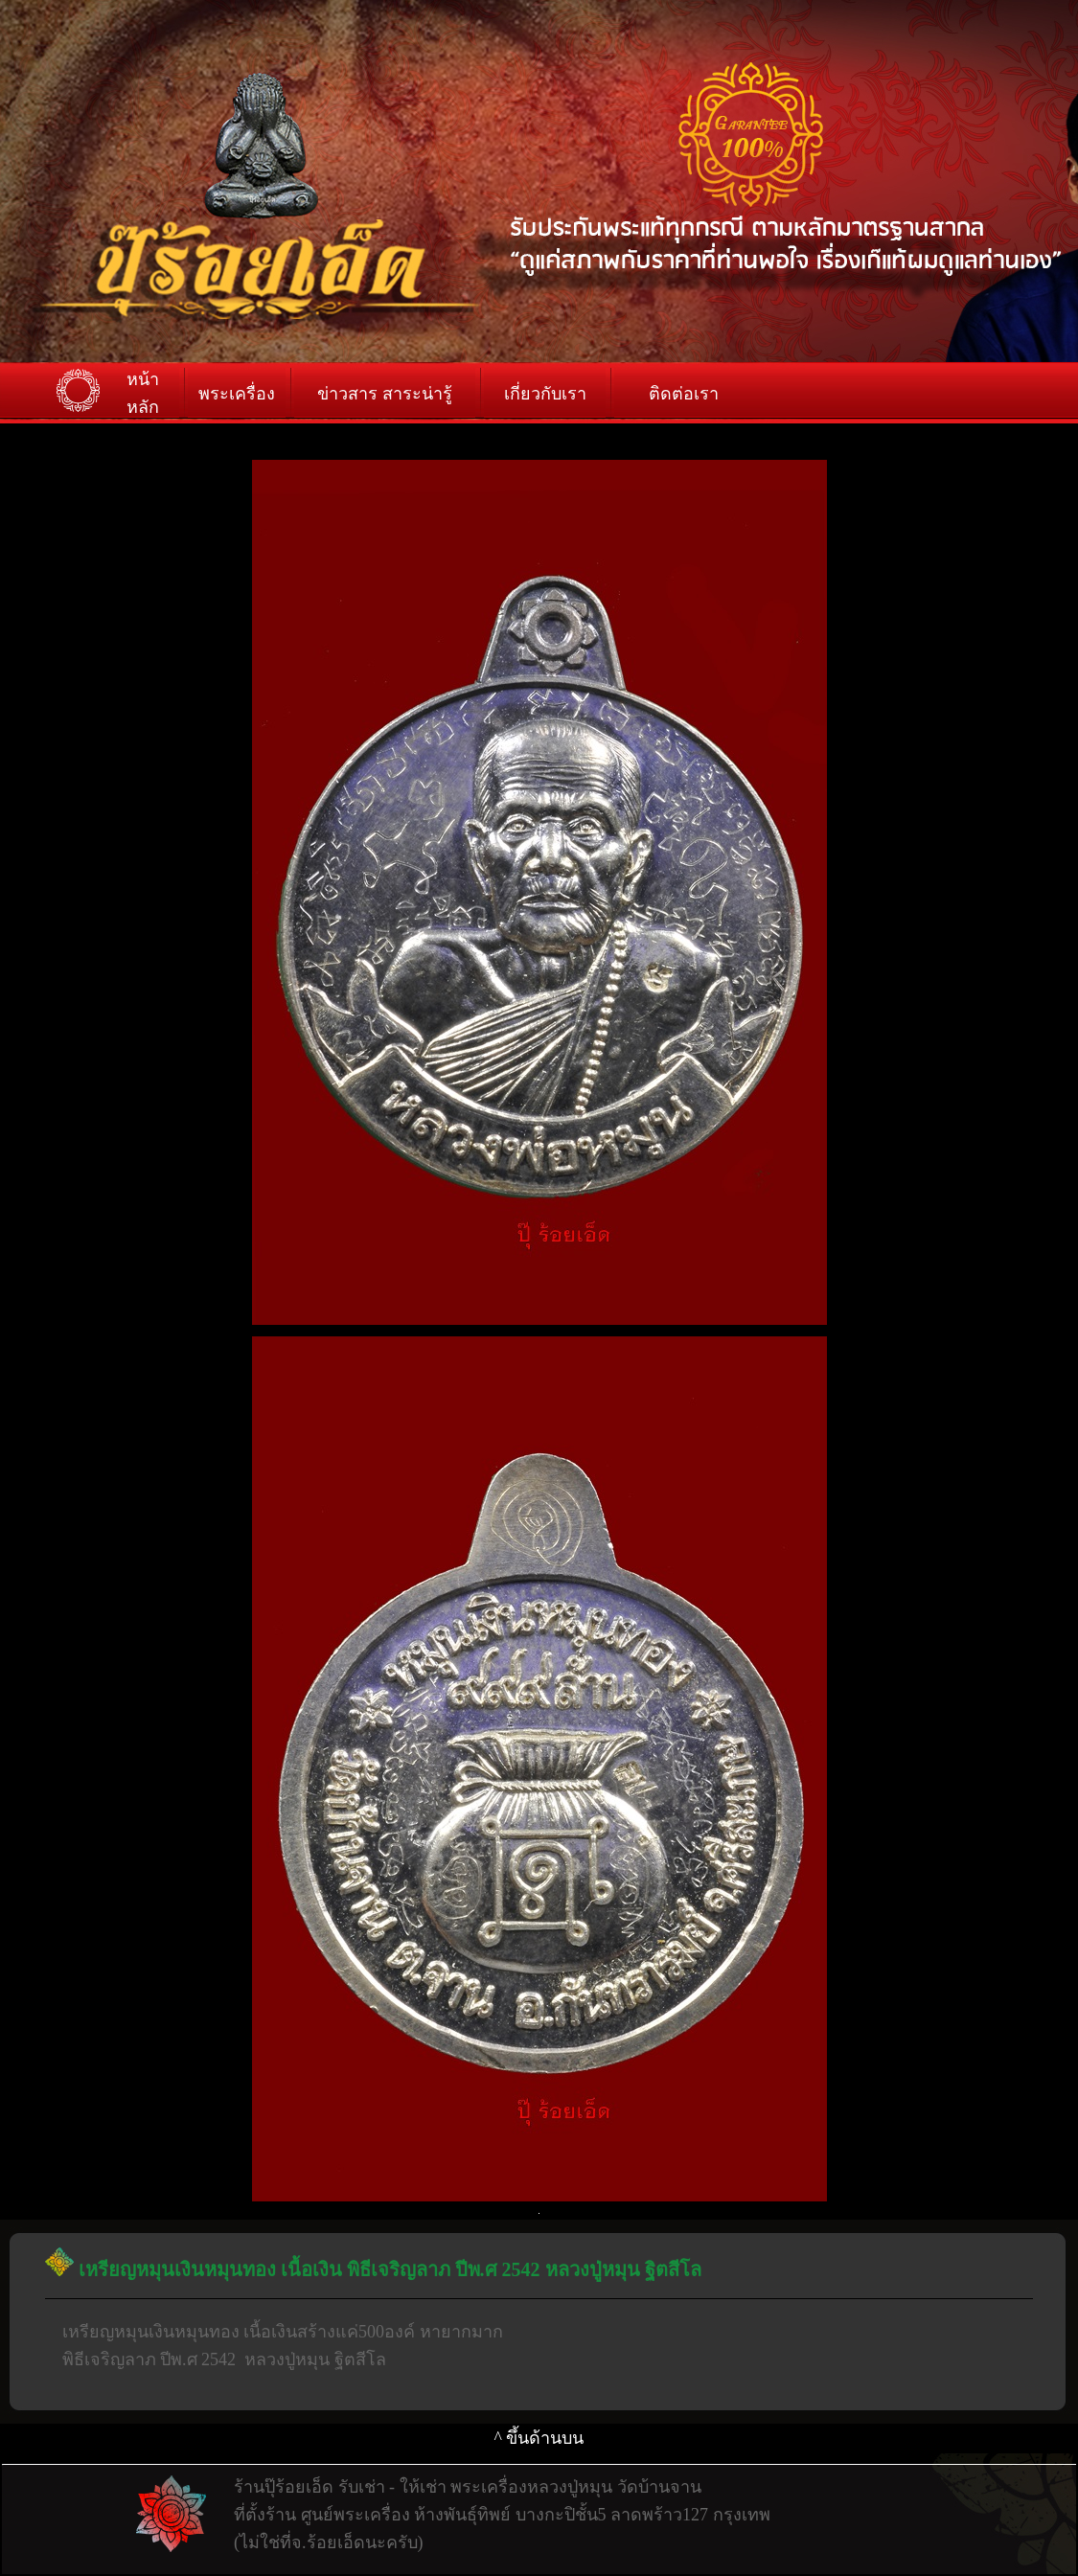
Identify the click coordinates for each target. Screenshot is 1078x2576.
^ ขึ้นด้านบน (539, 2438)
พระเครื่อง (236, 393)
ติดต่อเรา (684, 393)
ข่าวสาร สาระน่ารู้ (384, 393)
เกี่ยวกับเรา (545, 393)
